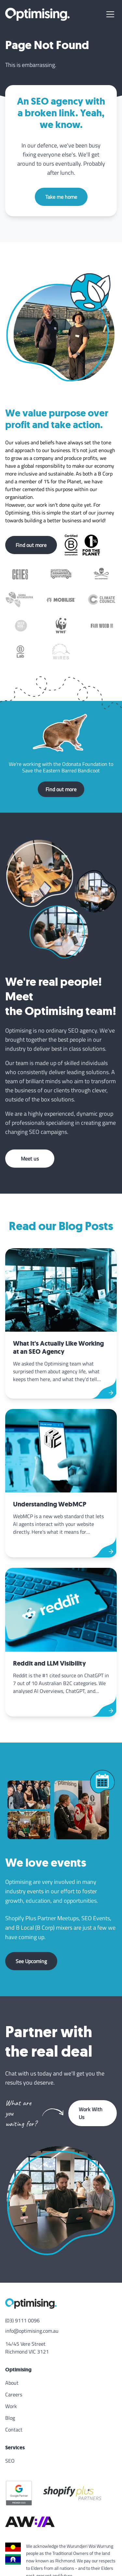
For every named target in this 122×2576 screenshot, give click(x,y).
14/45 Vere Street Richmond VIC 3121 (27, 2347)
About (12, 2383)
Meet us (30, 1158)
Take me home (61, 197)
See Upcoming (31, 1961)
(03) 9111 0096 (22, 2320)
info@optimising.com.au (32, 2331)
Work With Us (90, 2113)
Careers (13, 2394)
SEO (10, 2461)
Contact (13, 2429)
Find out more (31, 545)
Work (11, 2406)
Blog (10, 2418)
